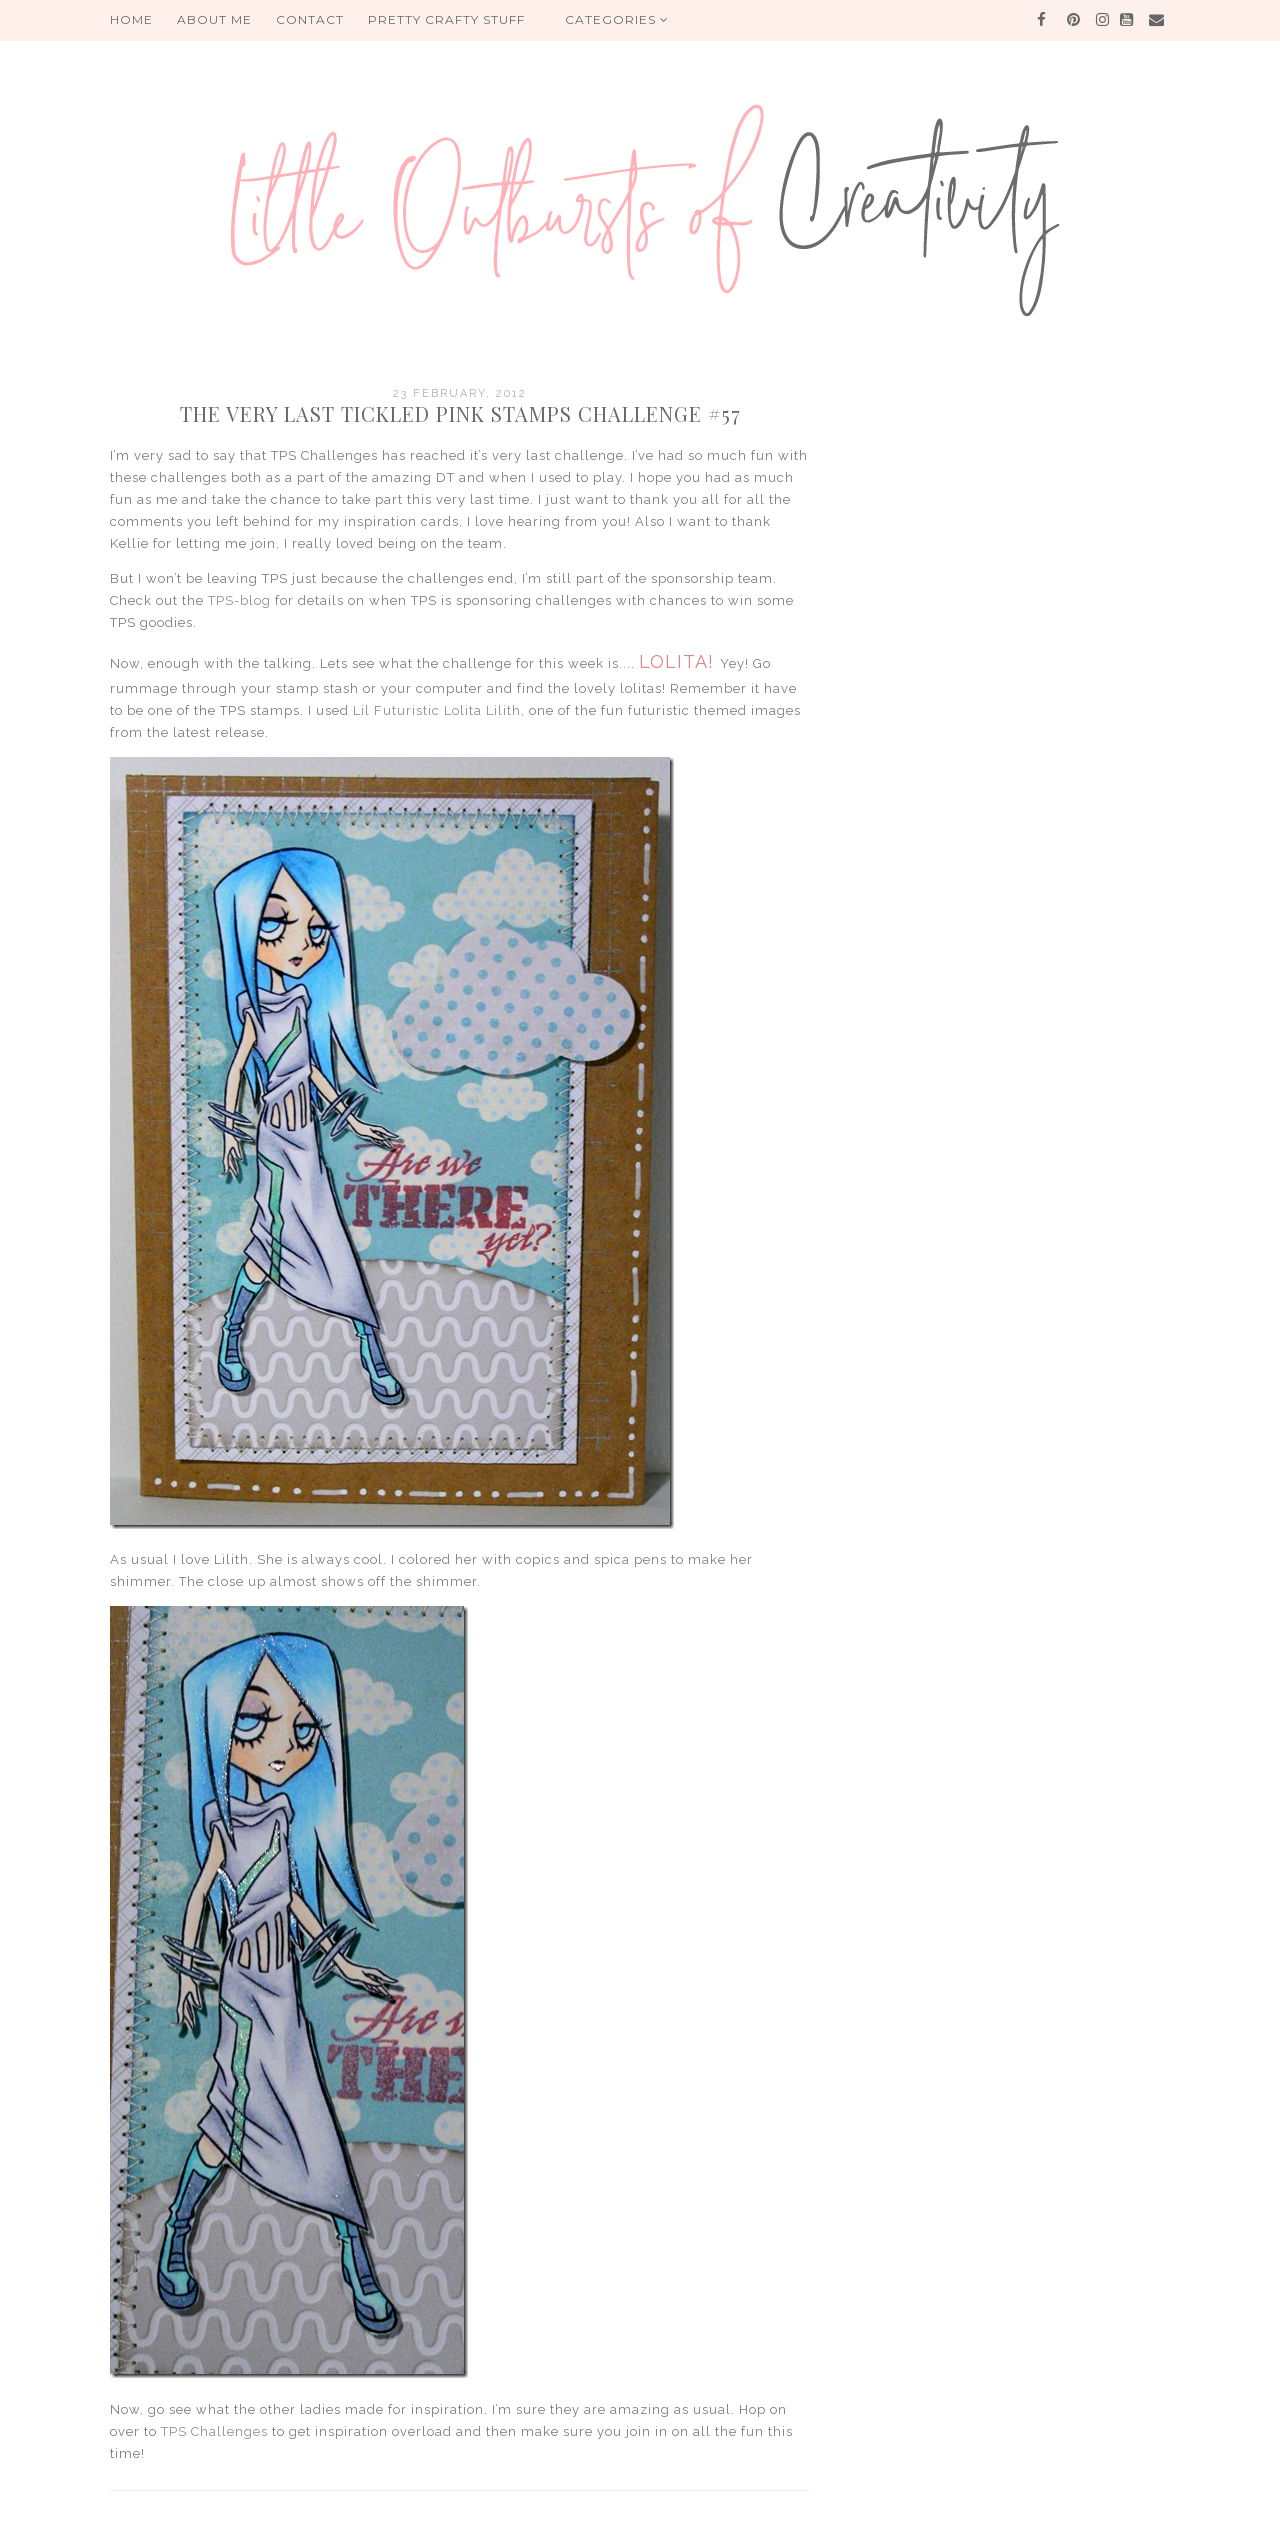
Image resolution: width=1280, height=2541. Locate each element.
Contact (310, 19)
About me (214, 19)
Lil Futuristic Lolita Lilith (437, 710)
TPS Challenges (214, 2431)
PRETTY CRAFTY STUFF (446, 19)
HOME (131, 19)
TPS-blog (239, 600)
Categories (617, 19)
